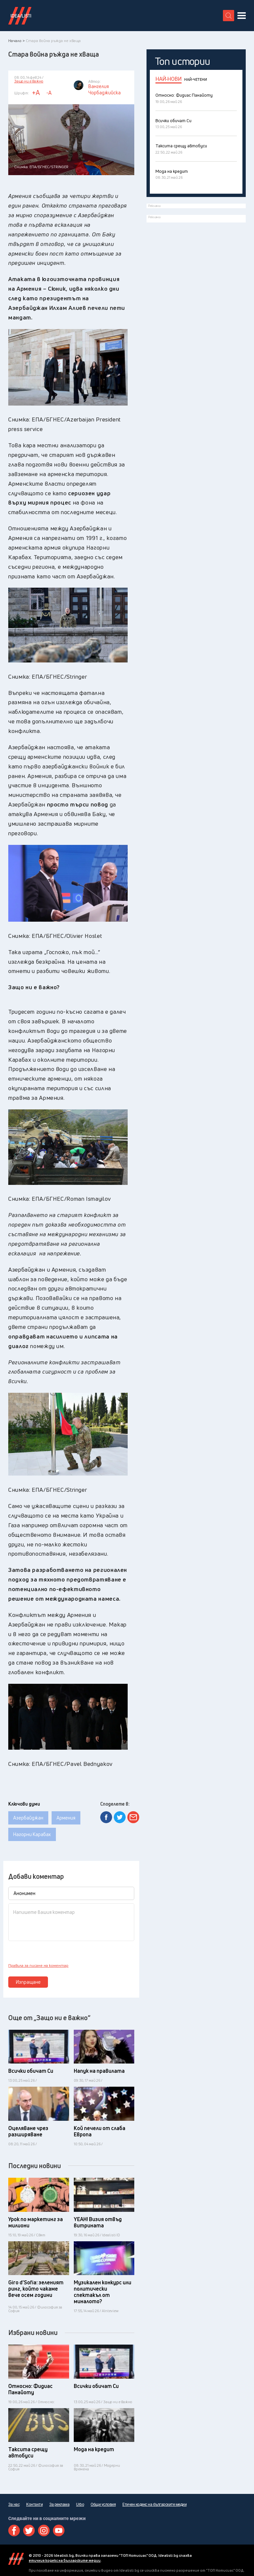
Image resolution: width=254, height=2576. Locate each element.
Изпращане (28, 1982)
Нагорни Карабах (32, 1834)
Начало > (16, 40)
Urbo (80, 2504)
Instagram (44, 2530)
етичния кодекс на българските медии (65, 2560)
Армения (66, 1818)
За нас (14, 2504)
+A (36, 92)
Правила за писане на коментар (38, 1965)
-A (49, 92)
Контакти (34, 2504)
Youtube (58, 2530)
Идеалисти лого (19, 15)
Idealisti (16, 2559)
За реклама (59, 2504)
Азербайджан (28, 1818)
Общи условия (103, 2504)
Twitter (29, 2530)
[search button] (228, 15)
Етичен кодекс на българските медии (154, 2504)
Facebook (14, 2530)
